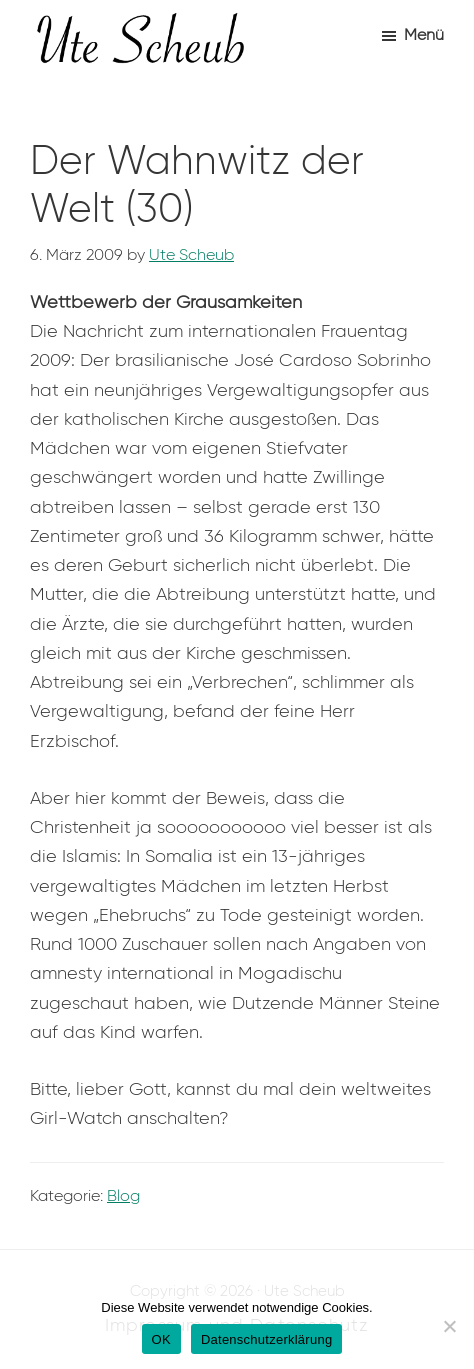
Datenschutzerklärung (266, 1339)
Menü (424, 34)
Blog (123, 1195)
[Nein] (449, 1326)
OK (161, 1339)
